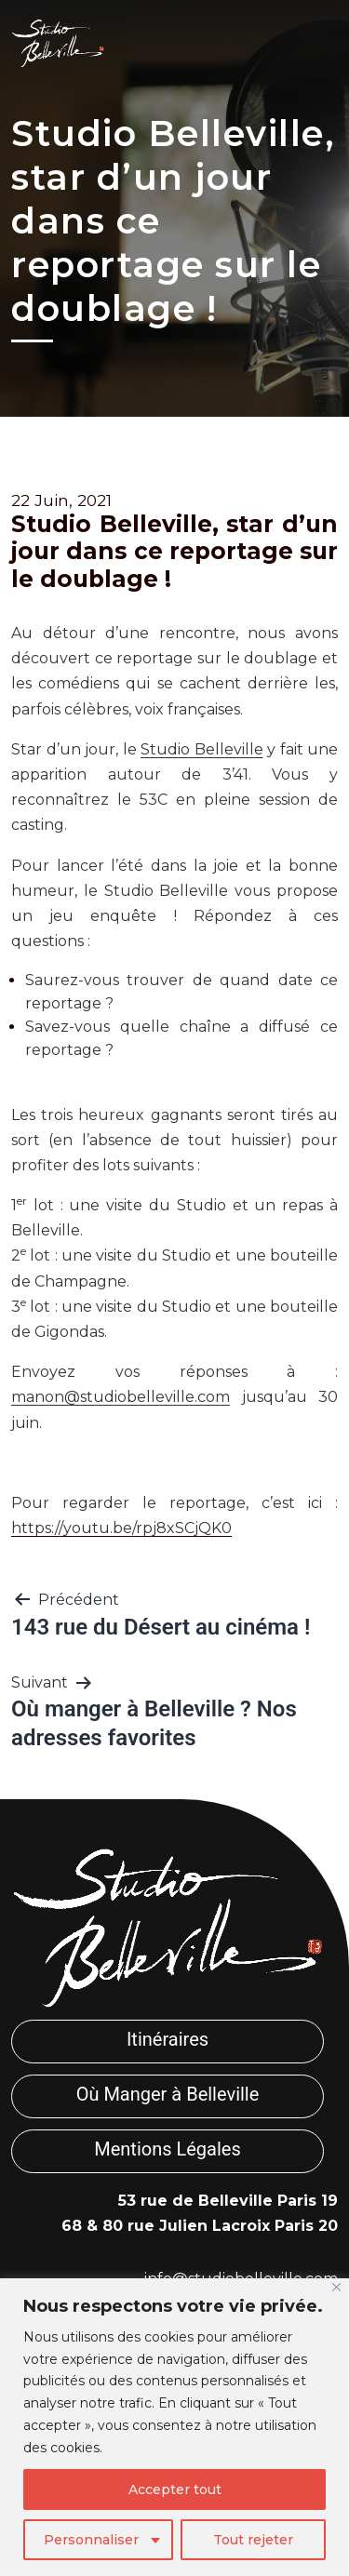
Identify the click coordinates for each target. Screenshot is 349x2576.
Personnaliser (91, 2539)
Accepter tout (174, 2489)
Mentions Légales (167, 2149)
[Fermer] (336, 2287)
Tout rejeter (253, 2539)
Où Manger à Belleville (168, 2094)
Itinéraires (167, 2039)
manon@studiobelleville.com (120, 1397)
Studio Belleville (202, 749)
